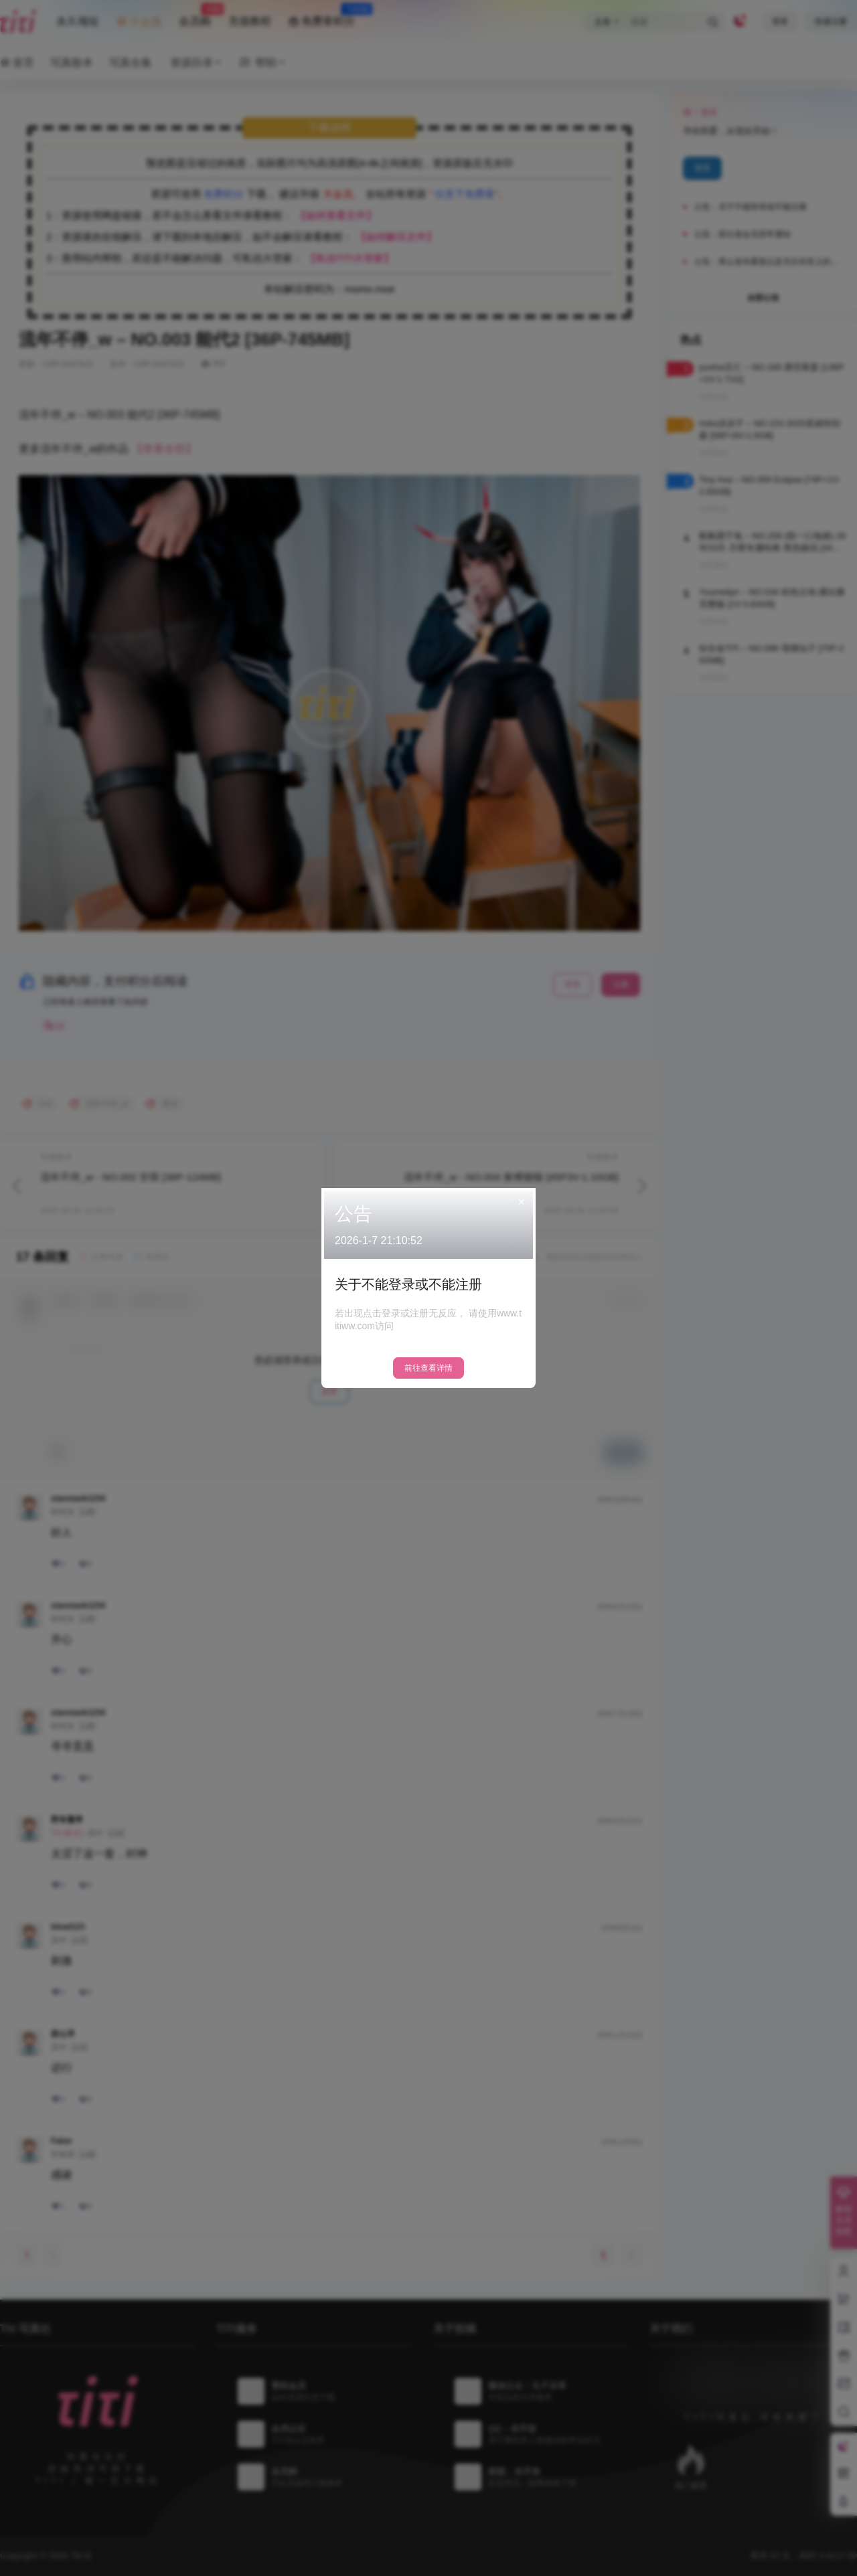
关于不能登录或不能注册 (408, 1284)
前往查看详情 (428, 1368)
